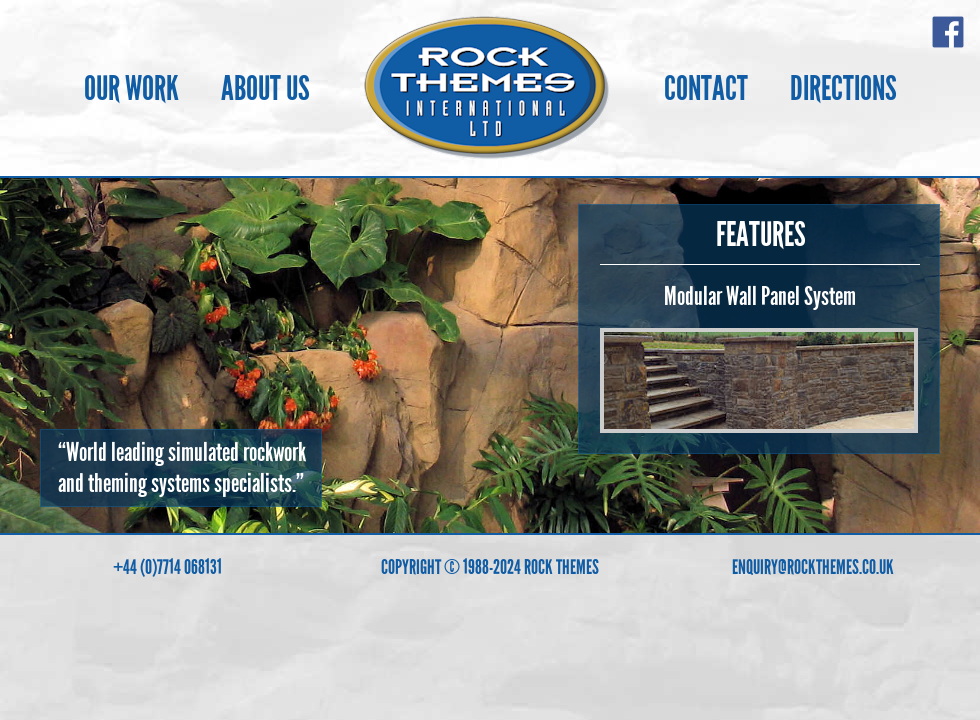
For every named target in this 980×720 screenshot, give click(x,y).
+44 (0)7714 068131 (167, 567)
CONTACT (706, 88)
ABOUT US (265, 88)
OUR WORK (131, 88)
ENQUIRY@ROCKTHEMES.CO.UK (813, 567)
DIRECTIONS (843, 88)
